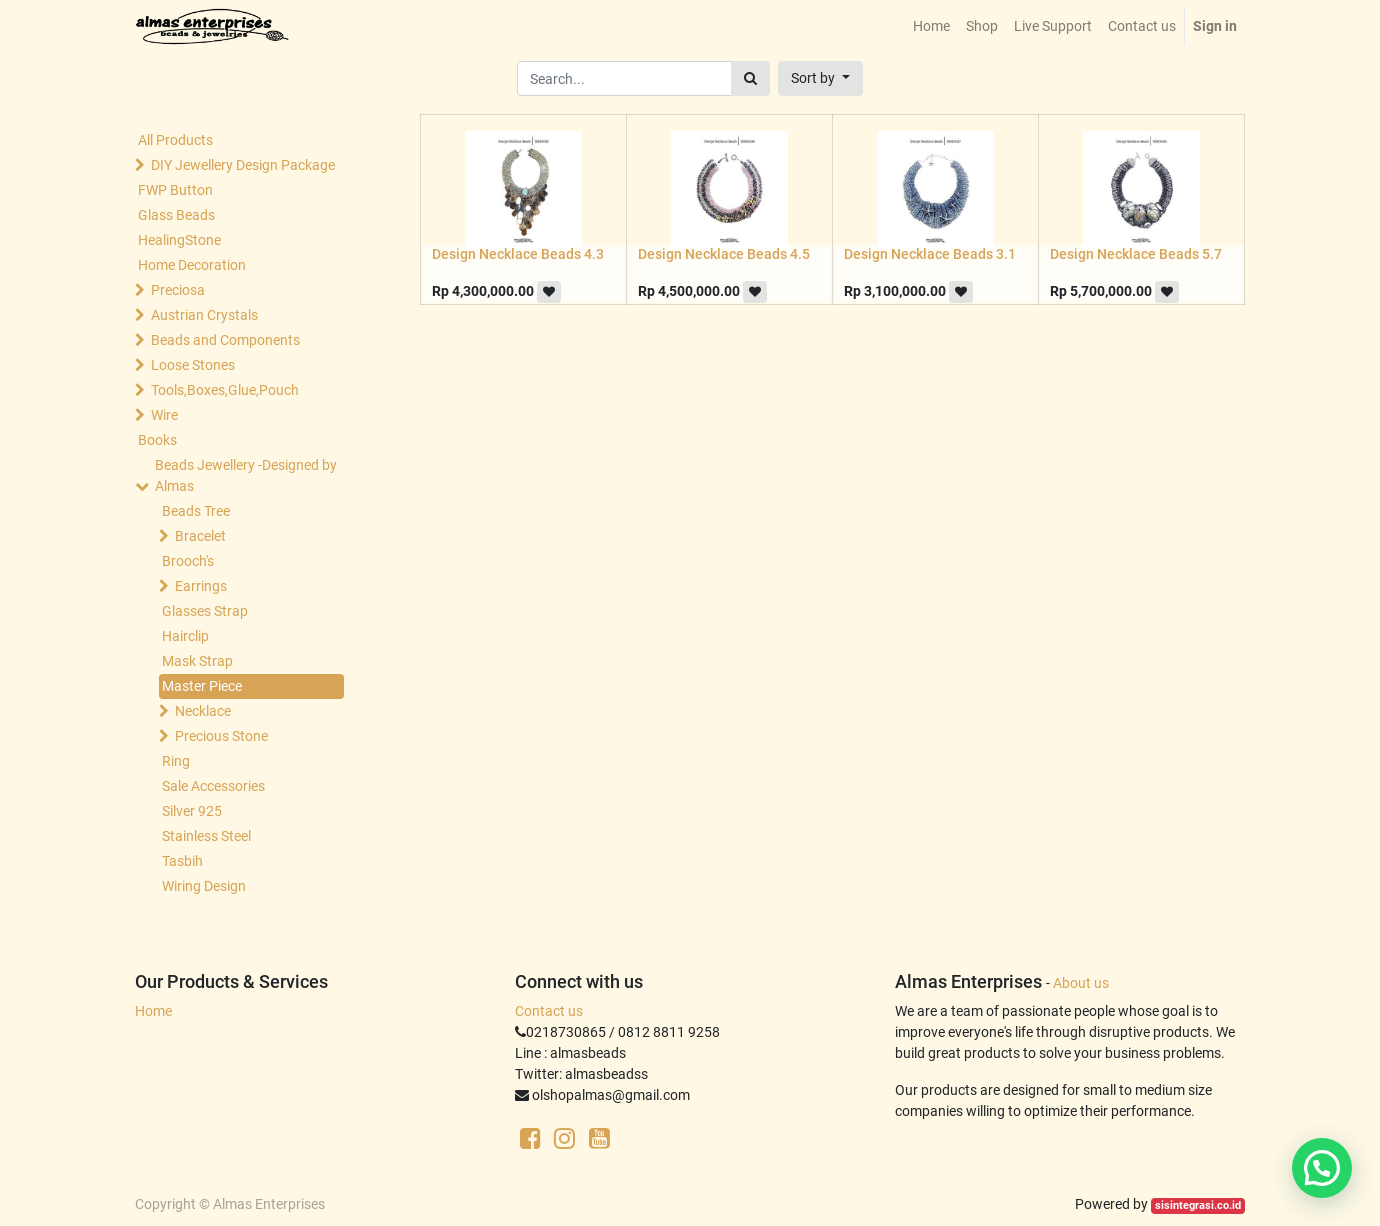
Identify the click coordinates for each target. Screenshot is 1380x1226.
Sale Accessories (213, 786)
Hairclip (185, 636)
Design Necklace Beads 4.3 (518, 254)
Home (153, 1011)
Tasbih (182, 861)
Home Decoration (192, 265)
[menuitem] (931, 26)
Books (157, 440)
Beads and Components (225, 340)
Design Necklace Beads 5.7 (1136, 254)
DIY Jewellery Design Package (243, 165)
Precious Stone (221, 736)
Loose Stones (193, 365)
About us (1081, 983)
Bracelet (200, 536)
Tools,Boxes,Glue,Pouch (225, 390)
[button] (820, 78)
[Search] (750, 78)
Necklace (203, 711)
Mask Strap (197, 661)
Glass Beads (176, 215)
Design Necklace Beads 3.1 (930, 254)
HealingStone (179, 240)
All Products (175, 140)
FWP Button (175, 190)
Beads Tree (196, 511)
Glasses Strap (205, 611)
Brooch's (188, 561)
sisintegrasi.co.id (1198, 1205)
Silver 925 (192, 811)
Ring (176, 761)
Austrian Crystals (204, 315)
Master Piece (202, 686)
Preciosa (178, 290)
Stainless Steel (206, 836)
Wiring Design (204, 886)
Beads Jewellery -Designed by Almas (246, 475)
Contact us (549, 1011)
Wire (164, 415)
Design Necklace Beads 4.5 (724, 254)
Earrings (201, 586)
